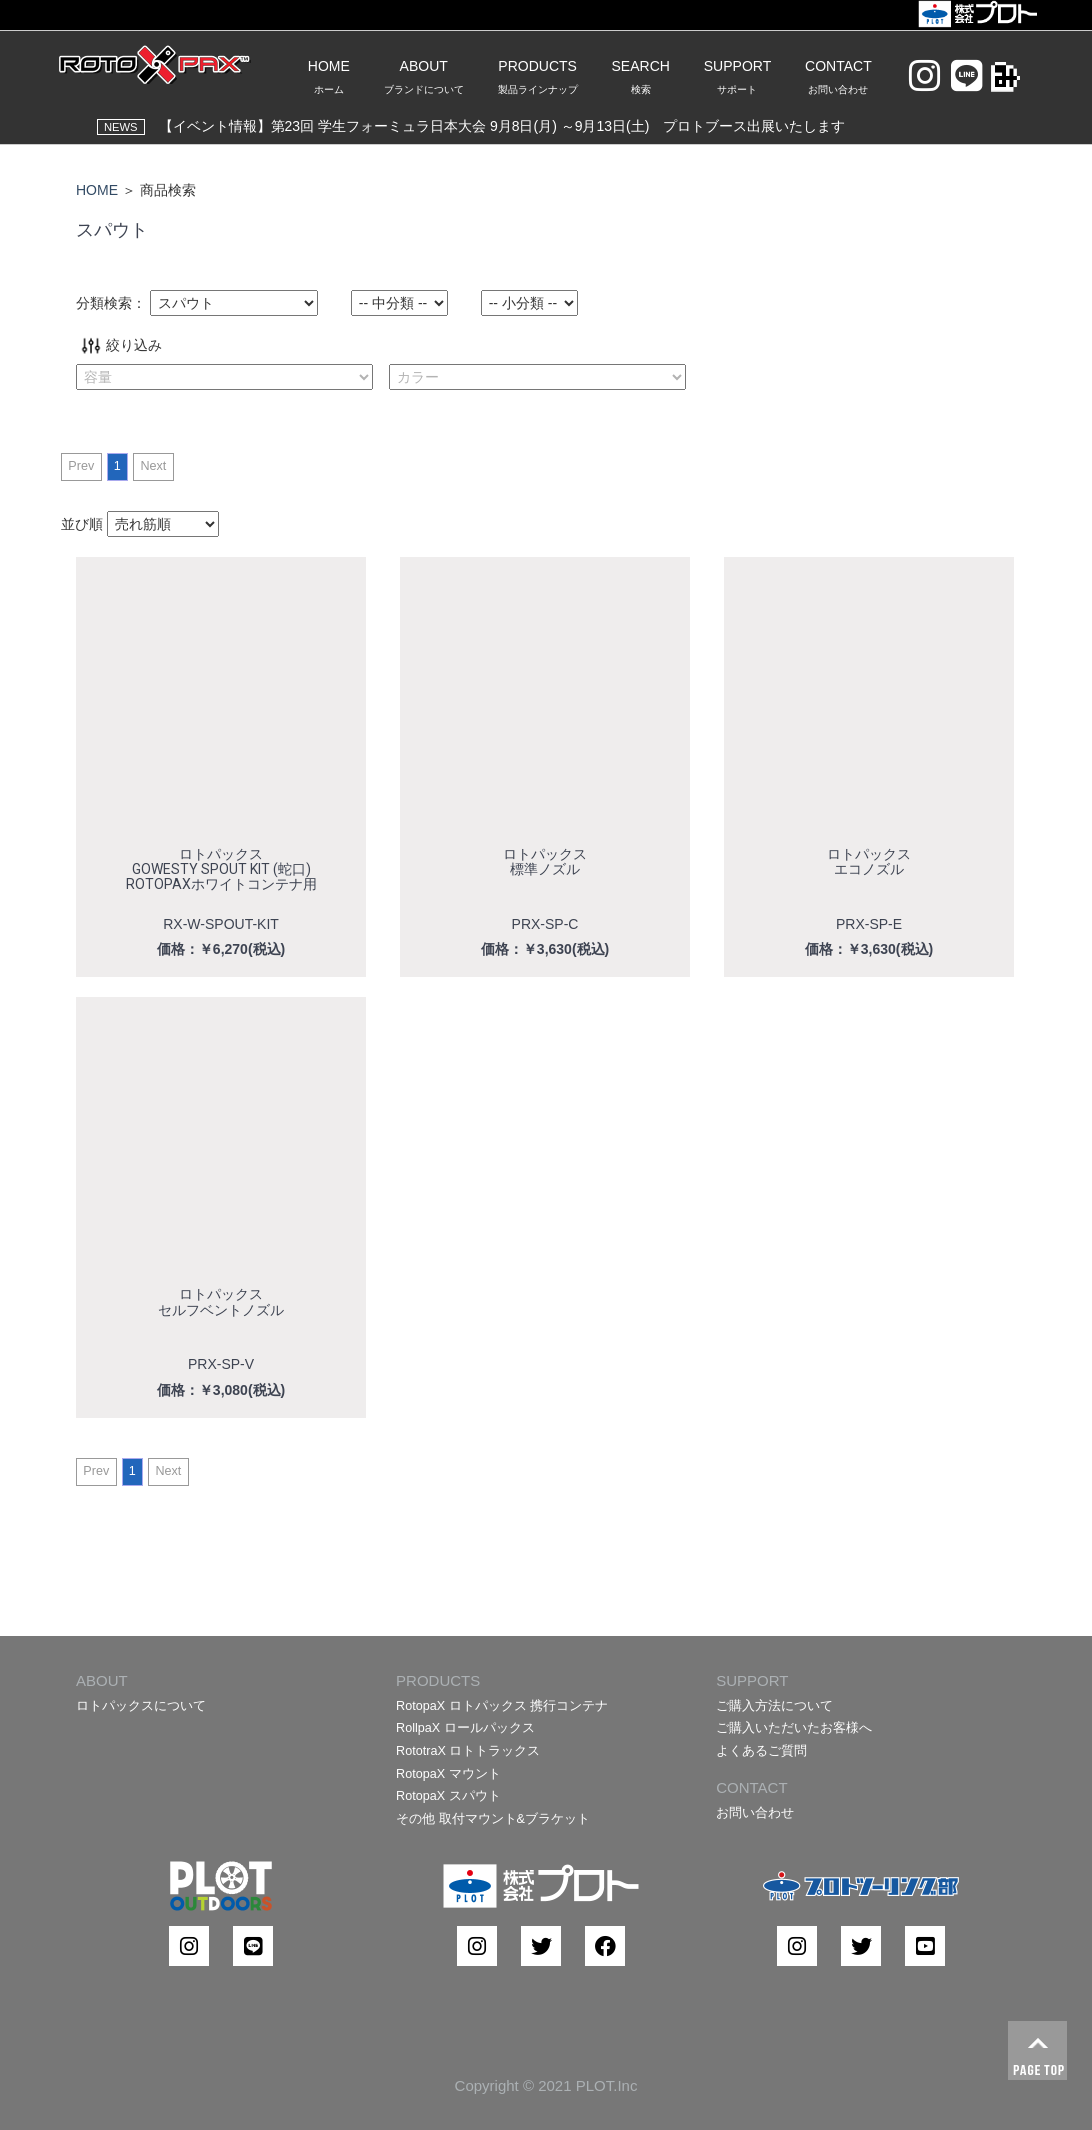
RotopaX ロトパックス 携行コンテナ (502, 1706)
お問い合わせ (755, 1813)
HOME (97, 190)
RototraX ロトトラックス (468, 1751)
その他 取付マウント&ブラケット (493, 1819)
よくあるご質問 (761, 1751)
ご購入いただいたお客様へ (794, 1728)
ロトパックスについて (141, 1706)
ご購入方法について (774, 1706)
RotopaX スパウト (448, 1796)
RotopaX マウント (448, 1774)
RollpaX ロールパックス (465, 1728)
